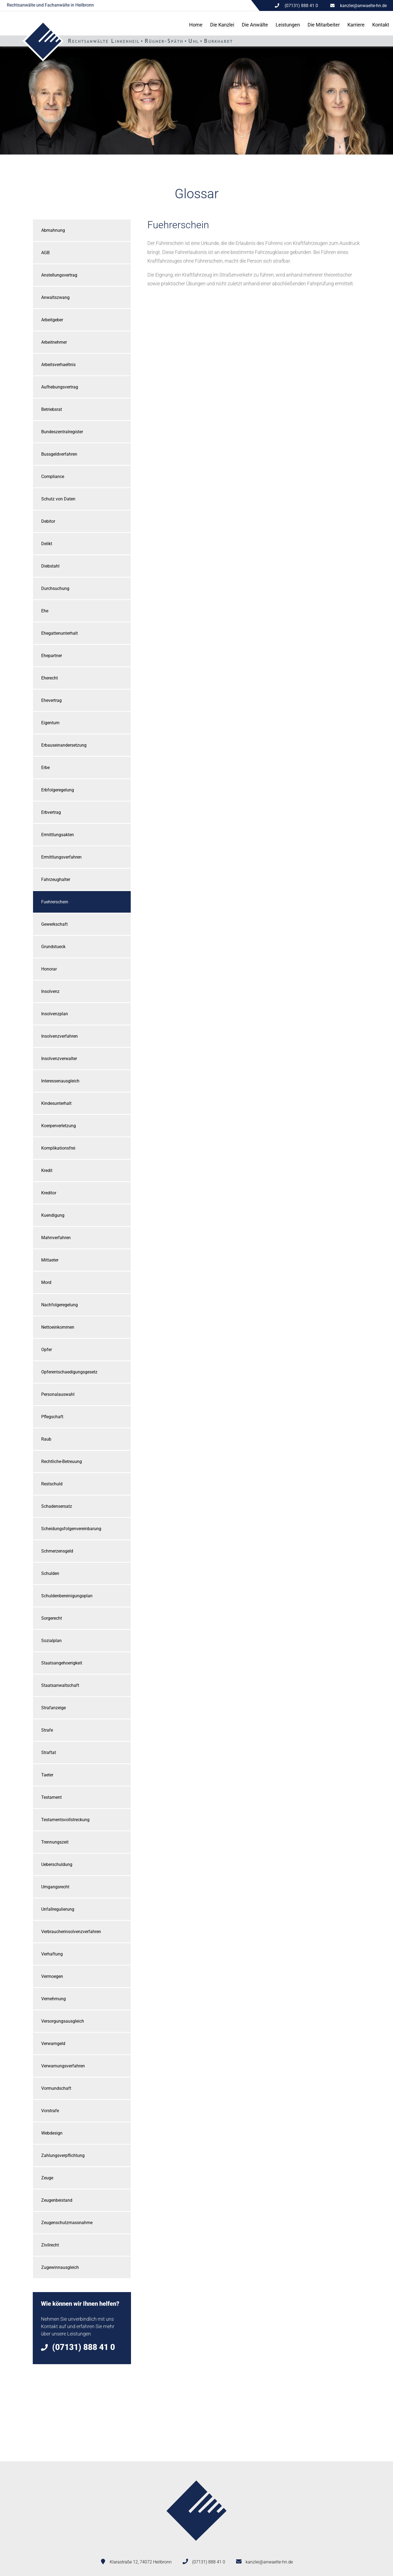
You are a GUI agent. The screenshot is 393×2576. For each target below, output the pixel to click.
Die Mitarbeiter (324, 25)
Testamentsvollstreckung (65, 1819)
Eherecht (49, 678)
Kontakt (380, 25)
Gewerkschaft (54, 924)
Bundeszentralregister (62, 431)
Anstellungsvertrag (59, 275)
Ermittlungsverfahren (61, 857)
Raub (46, 1439)
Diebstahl (50, 566)
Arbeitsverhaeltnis (58, 364)
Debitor (48, 521)
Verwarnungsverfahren (63, 2065)
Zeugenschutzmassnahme (67, 2222)
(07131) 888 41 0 (208, 2562)
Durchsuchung (55, 588)
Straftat (48, 1752)
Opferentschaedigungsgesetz (69, 1372)
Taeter (47, 1774)
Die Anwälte (255, 25)
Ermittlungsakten (57, 834)
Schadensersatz (56, 1506)
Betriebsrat (51, 409)
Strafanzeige (53, 1707)
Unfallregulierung (57, 1909)
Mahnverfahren (56, 1237)
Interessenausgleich (60, 1081)
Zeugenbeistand (56, 2200)
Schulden (50, 1573)
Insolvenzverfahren (59, 1036)
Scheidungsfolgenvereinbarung (71, 1528)
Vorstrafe (50, 2110)
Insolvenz (50, 991)
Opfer (46, 1349)
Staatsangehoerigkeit (61, 1663)
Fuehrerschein (54, 901)
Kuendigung (52, 1215)
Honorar (49, 969)
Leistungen (288, 25)
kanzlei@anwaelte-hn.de (363, 5)
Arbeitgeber (52, 319)
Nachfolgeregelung (59, 1304)
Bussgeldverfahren (59, 454)
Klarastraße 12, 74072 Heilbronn (141, 2562)
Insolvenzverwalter (59, 1058)
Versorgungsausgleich (62, 2021)
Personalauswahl (58, 1394)
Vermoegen (52, 1976)
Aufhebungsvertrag (59, 387)
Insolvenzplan (54, 1013)
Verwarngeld (53, 2043)
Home (196, 25)
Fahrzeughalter (55, 879)
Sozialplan (51, 1640)
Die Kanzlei (222, 25)
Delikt (46, 543)
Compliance (52, 476)
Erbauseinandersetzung (64, 745)
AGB (45, 252)
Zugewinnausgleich (60, 2267)
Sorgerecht (51, 1618)
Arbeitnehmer (54, 342)
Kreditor (48, 1192)
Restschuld (51, 1483)
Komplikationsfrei (58, 1148)
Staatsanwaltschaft (60, 1685)
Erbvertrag (51, 812)
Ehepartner (51, 655)
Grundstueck (53, 946)
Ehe (44, 610)
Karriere (356, 25)
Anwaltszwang (55, 297)
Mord (46, 1282)
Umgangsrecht (55, 1886)
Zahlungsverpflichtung (63, 2155)
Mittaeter (49, 1260)
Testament (51, 1797)
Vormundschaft (56, 2088)
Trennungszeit (55, 1842)
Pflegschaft (52, 1416)
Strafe (47, 1730)
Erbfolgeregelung (57, 790)
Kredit (46, 1170)
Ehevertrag (51, 700)
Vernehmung (53, 1998)
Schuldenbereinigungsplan (67, 1595)
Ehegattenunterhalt (59, 633)
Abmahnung (53, 230)
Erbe (45, 767)
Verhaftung (52, 1954)
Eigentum (50, 722)
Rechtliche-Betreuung (61, 1461)
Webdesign (51, 2133)
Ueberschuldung (56, 1864)
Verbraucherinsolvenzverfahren (71, 1931)
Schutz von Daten (58, 498)
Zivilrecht (50, 2245)
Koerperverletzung (58, 1125)
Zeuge (47, 2177)
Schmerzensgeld (57, 1551)
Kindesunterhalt (56, 1103)
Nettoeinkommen (57, 1327)
